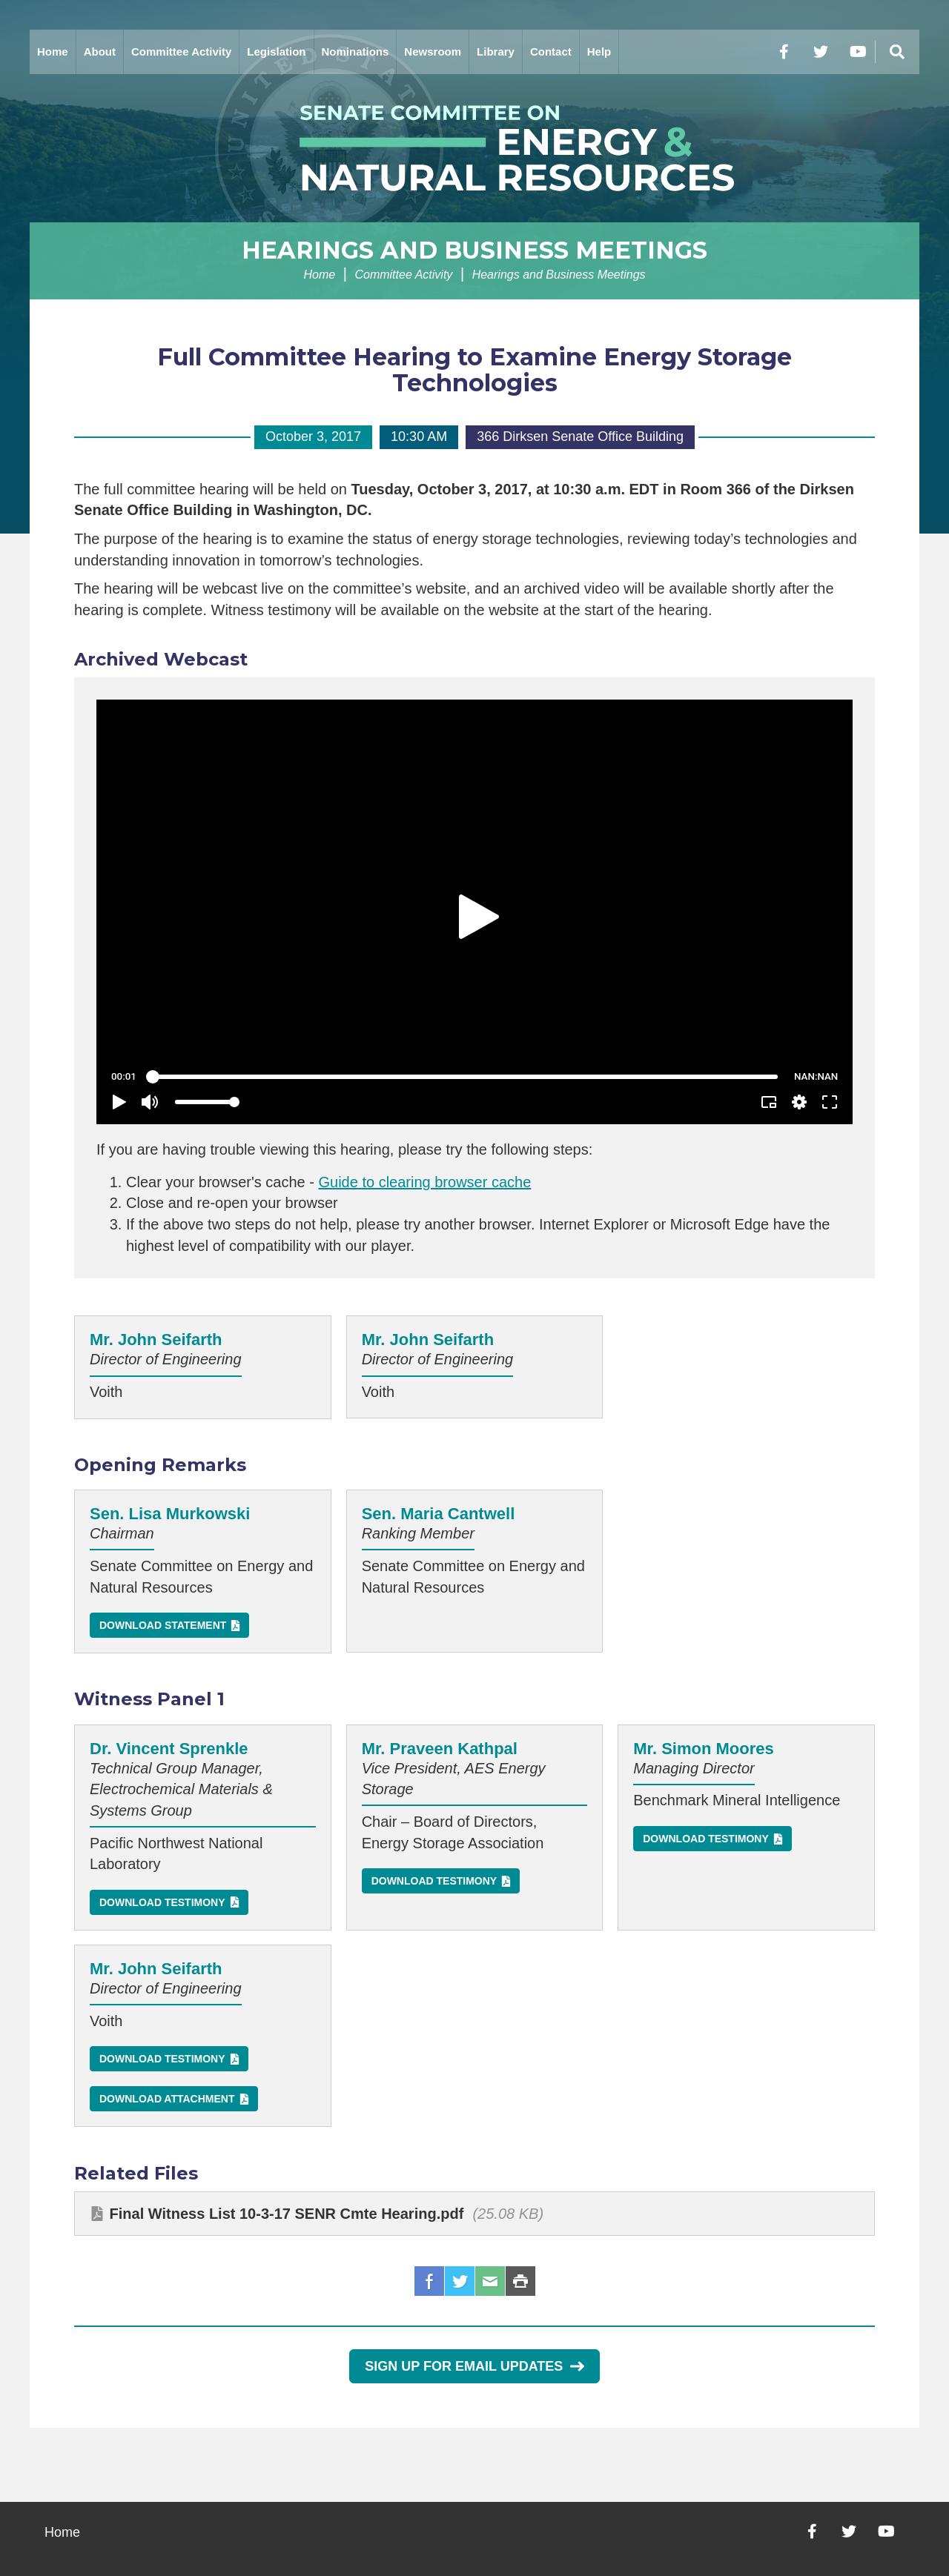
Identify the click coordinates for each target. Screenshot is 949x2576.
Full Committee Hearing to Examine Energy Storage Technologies (474, 369)
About (100, 51)
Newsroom (432, 51)
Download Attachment (167, 2099)
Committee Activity (181, 51)
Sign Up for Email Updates (474, 2366)
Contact (551, 51)
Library (496, 51)
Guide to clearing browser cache (424, 1182)
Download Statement (162, 1625)
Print (520, 2281)
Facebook (429, 2281)
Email (490, 2281)
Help (599, 51)
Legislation (276, 51)
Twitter (459, 2281)
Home (52, 51)
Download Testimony (162, 1902)
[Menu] (897, 52)
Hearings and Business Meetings (474, 250)
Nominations (355, 51)
